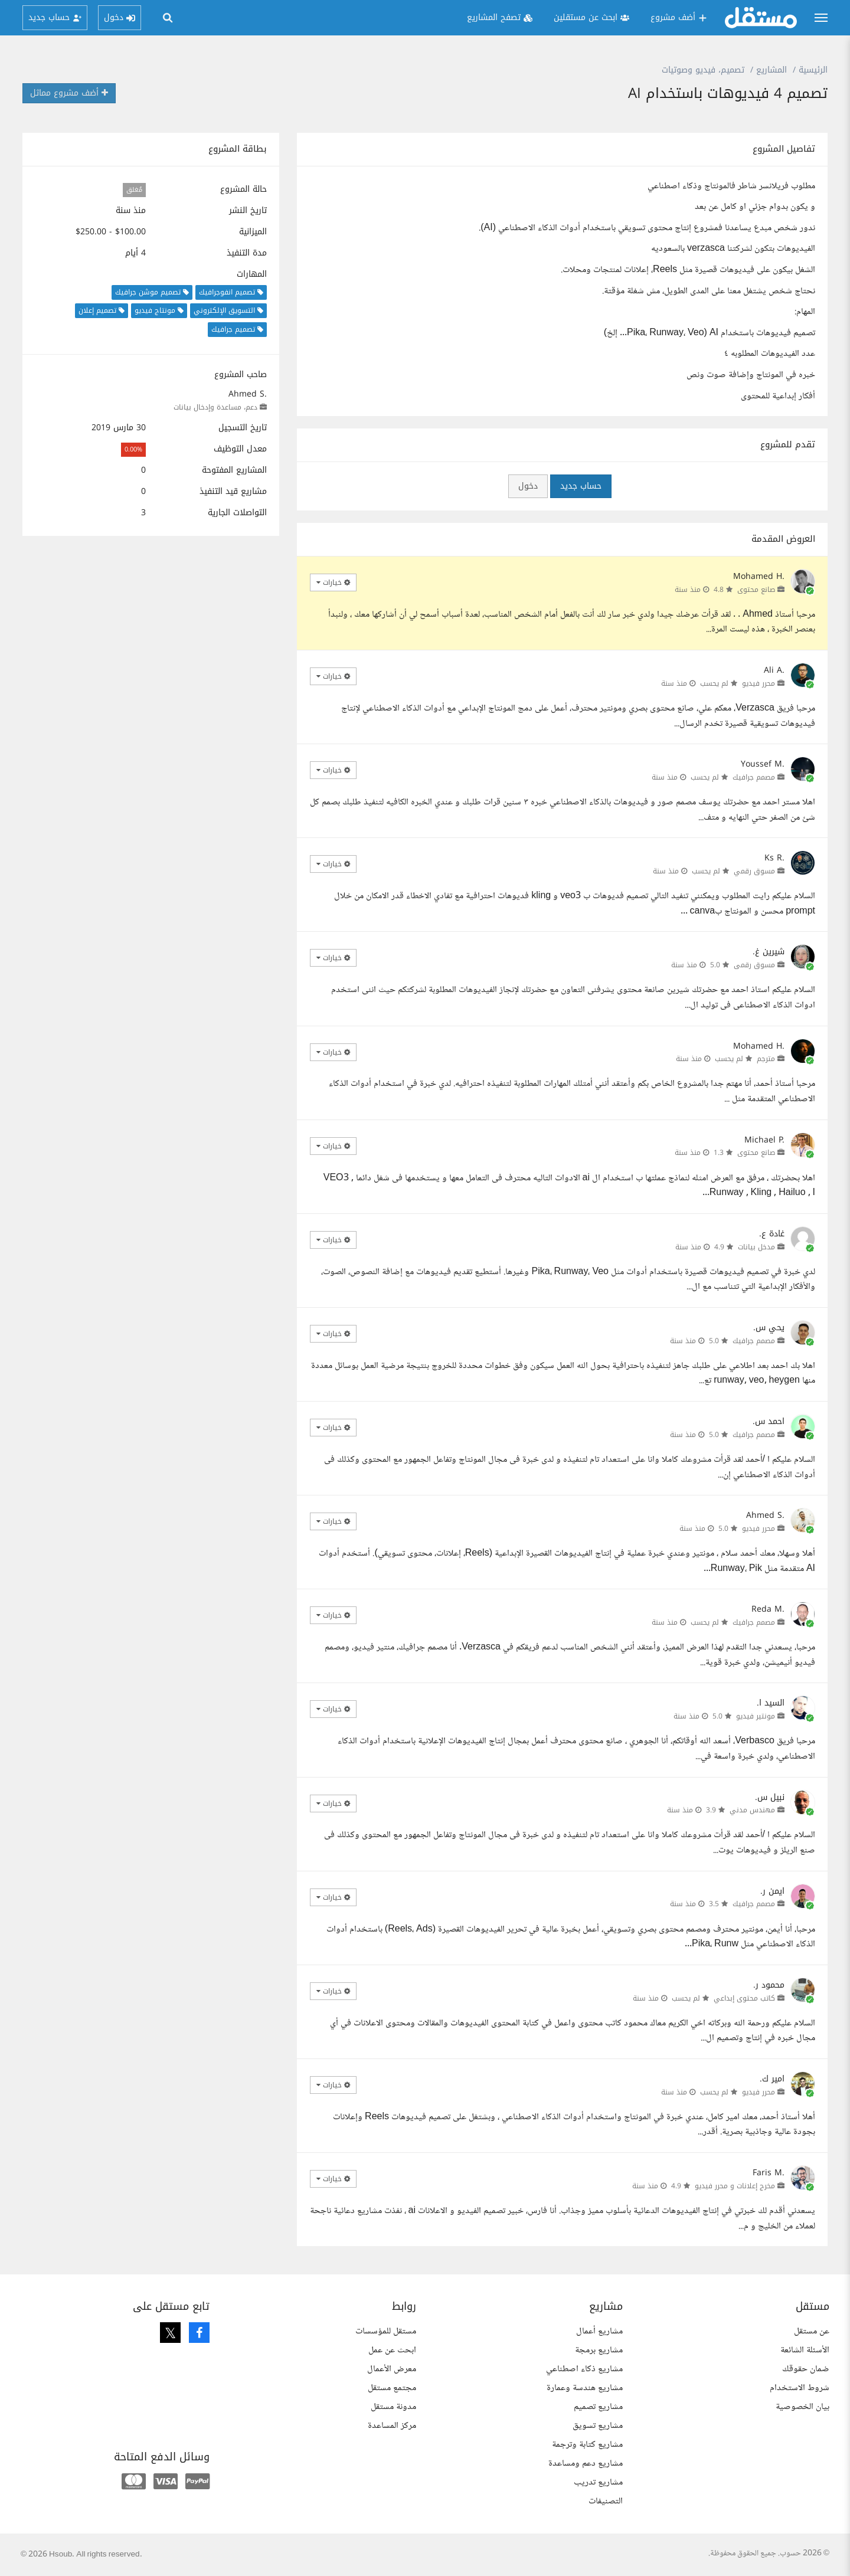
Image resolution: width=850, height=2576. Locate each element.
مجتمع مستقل (392, 2388)
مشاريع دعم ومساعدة (585, 2464)
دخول (528, 486)
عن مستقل (811, 2331)
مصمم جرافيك (754, 777)
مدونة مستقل (393, 2407)
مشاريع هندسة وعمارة (585, 2388)
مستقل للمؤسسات (385, 2331)
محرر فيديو (758, 683)
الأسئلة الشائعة (804, 2350)
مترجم (766, 1058)
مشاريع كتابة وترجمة (587, 2445)
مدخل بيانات (756, 1246)
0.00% (133, 449)
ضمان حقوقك (805, 2369)
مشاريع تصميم (598, 2407)
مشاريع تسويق (598, 2426)
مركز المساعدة (392, 2426)
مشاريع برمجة (599, 2350)
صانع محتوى (756, 589)
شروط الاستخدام (799, 2388)
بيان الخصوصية (802, 2407)
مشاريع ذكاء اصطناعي (584, 2369)
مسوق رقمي (754, 871)
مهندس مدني (752, 1809)
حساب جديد (580, 486)
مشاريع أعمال (599, 2331)
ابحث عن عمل (392, 2350)
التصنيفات (606, 2501)
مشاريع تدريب (598, 2482)
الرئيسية (813, 70)
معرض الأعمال (391, 2369)
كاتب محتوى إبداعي (744, 1998)
